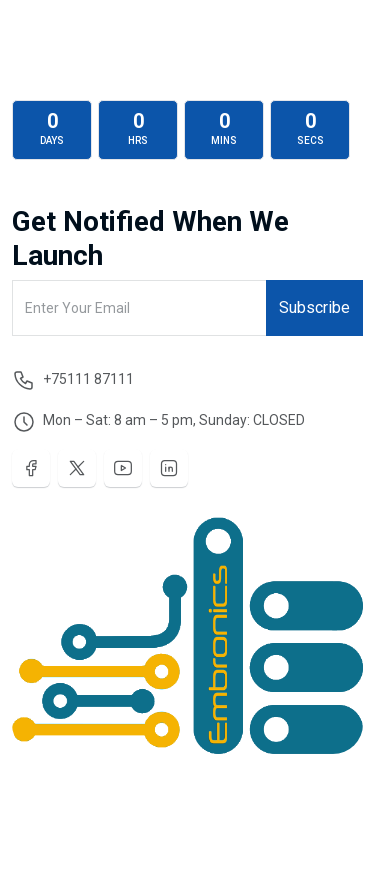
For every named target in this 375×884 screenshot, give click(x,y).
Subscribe (314, 307)
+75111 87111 (88, 379)
